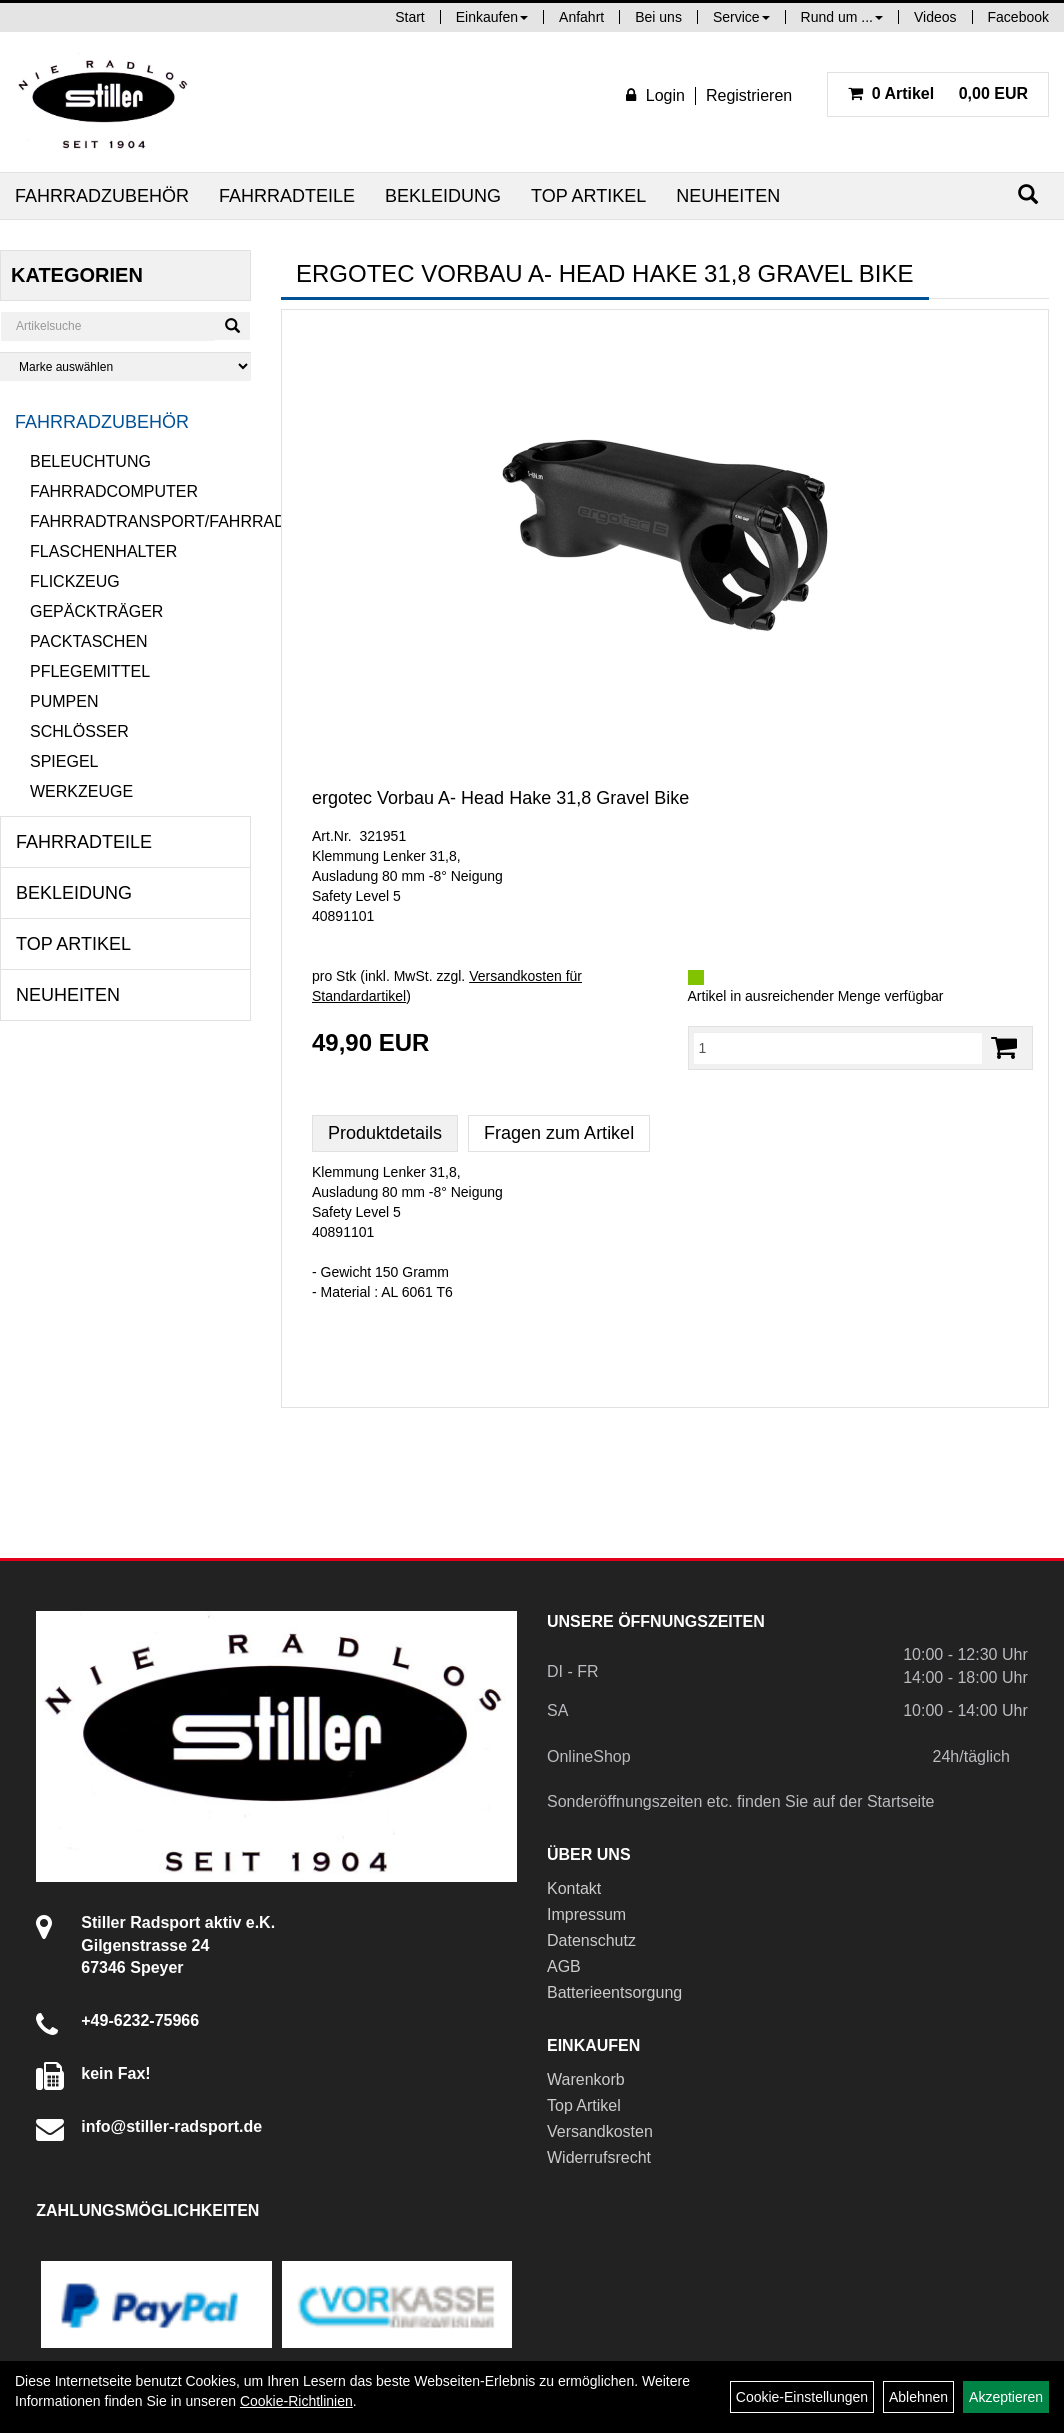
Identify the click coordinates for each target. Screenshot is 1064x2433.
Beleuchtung (90, 461)
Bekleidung (443, 196)
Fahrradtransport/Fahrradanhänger (140, 521)
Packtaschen (89, 641)
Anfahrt (581, 17)
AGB (564, 1966)
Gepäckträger (96, 611)
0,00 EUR (938, 93)
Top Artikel (588, 196)
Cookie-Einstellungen (802, 2397)
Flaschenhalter (103, 551)
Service (741, 17)
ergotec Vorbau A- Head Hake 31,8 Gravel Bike (500, 798)
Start (410, 17)
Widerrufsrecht (599, 2157)
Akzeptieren (1006, 2397)
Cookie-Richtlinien (296, 2401)
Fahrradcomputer (114, 491)
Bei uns (658, 17)
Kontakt (574, 1888)
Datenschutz (591, 1940)
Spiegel (64, 761)
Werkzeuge (81, 791)
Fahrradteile (287, 196)
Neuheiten (728, 196)
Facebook (1018, 17)
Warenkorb (586, 2079)
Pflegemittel (90, 671)
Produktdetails (385, 1133)
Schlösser (79, 731)
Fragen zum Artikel (559, 1133)
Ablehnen (918, 2397)
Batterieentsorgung (614, 1992)
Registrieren (749, 95)
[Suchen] (1028, 194)
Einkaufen (492, 17)
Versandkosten (600, 2131)
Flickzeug (75, 581)
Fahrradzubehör (102, 196)
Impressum (586, 1914)
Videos (935, 17)
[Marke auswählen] (125, 366)
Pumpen (64, 701)
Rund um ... (842, 17)
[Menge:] (838, 1048)
